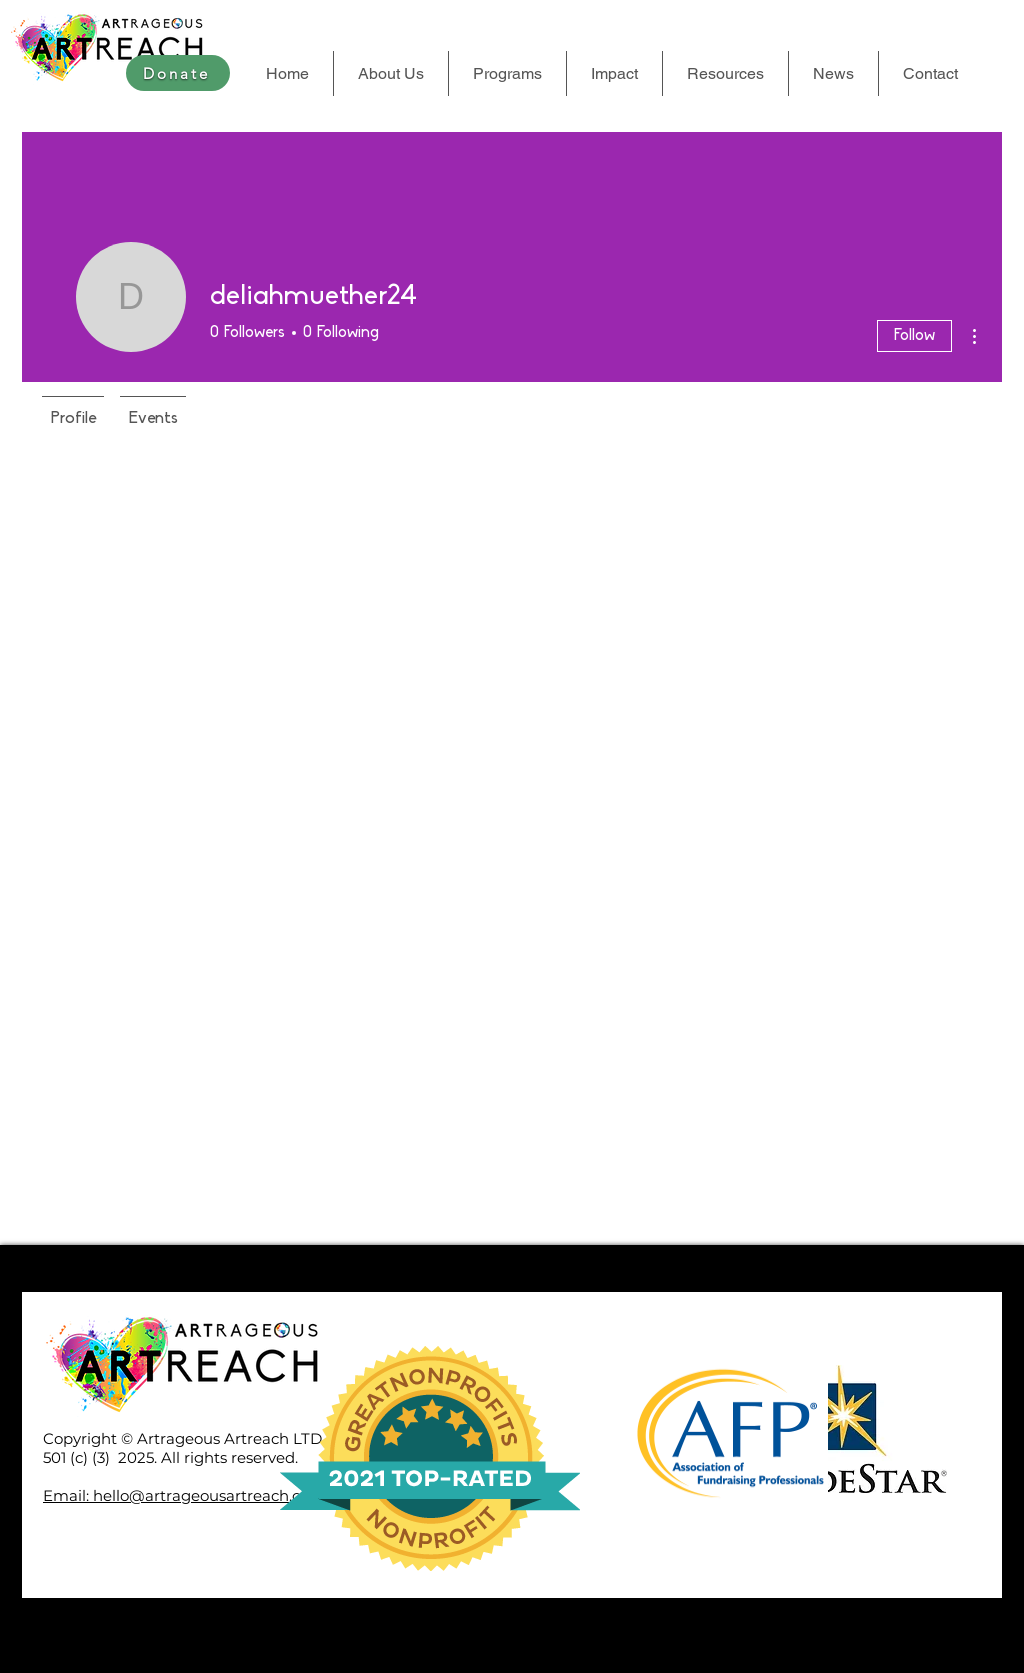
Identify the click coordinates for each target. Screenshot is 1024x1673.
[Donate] (178, 73)
